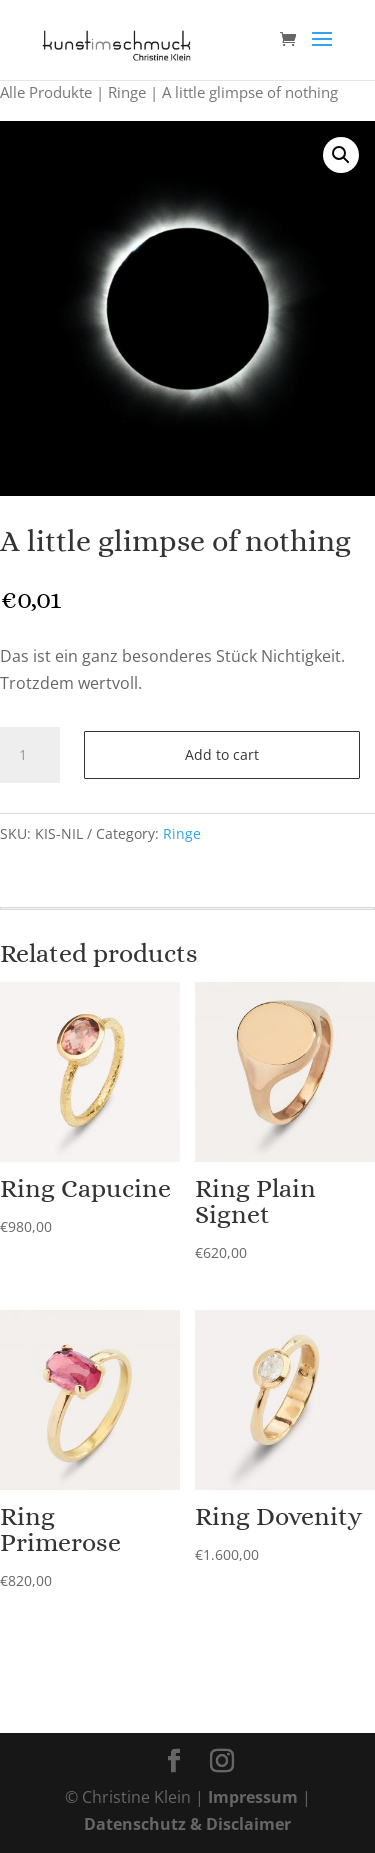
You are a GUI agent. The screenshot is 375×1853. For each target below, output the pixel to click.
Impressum (253, 1797)
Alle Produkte (46, 92)
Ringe (127, 92)
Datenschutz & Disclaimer (187, 1824)
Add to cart (222, 754)
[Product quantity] (30, 755)
